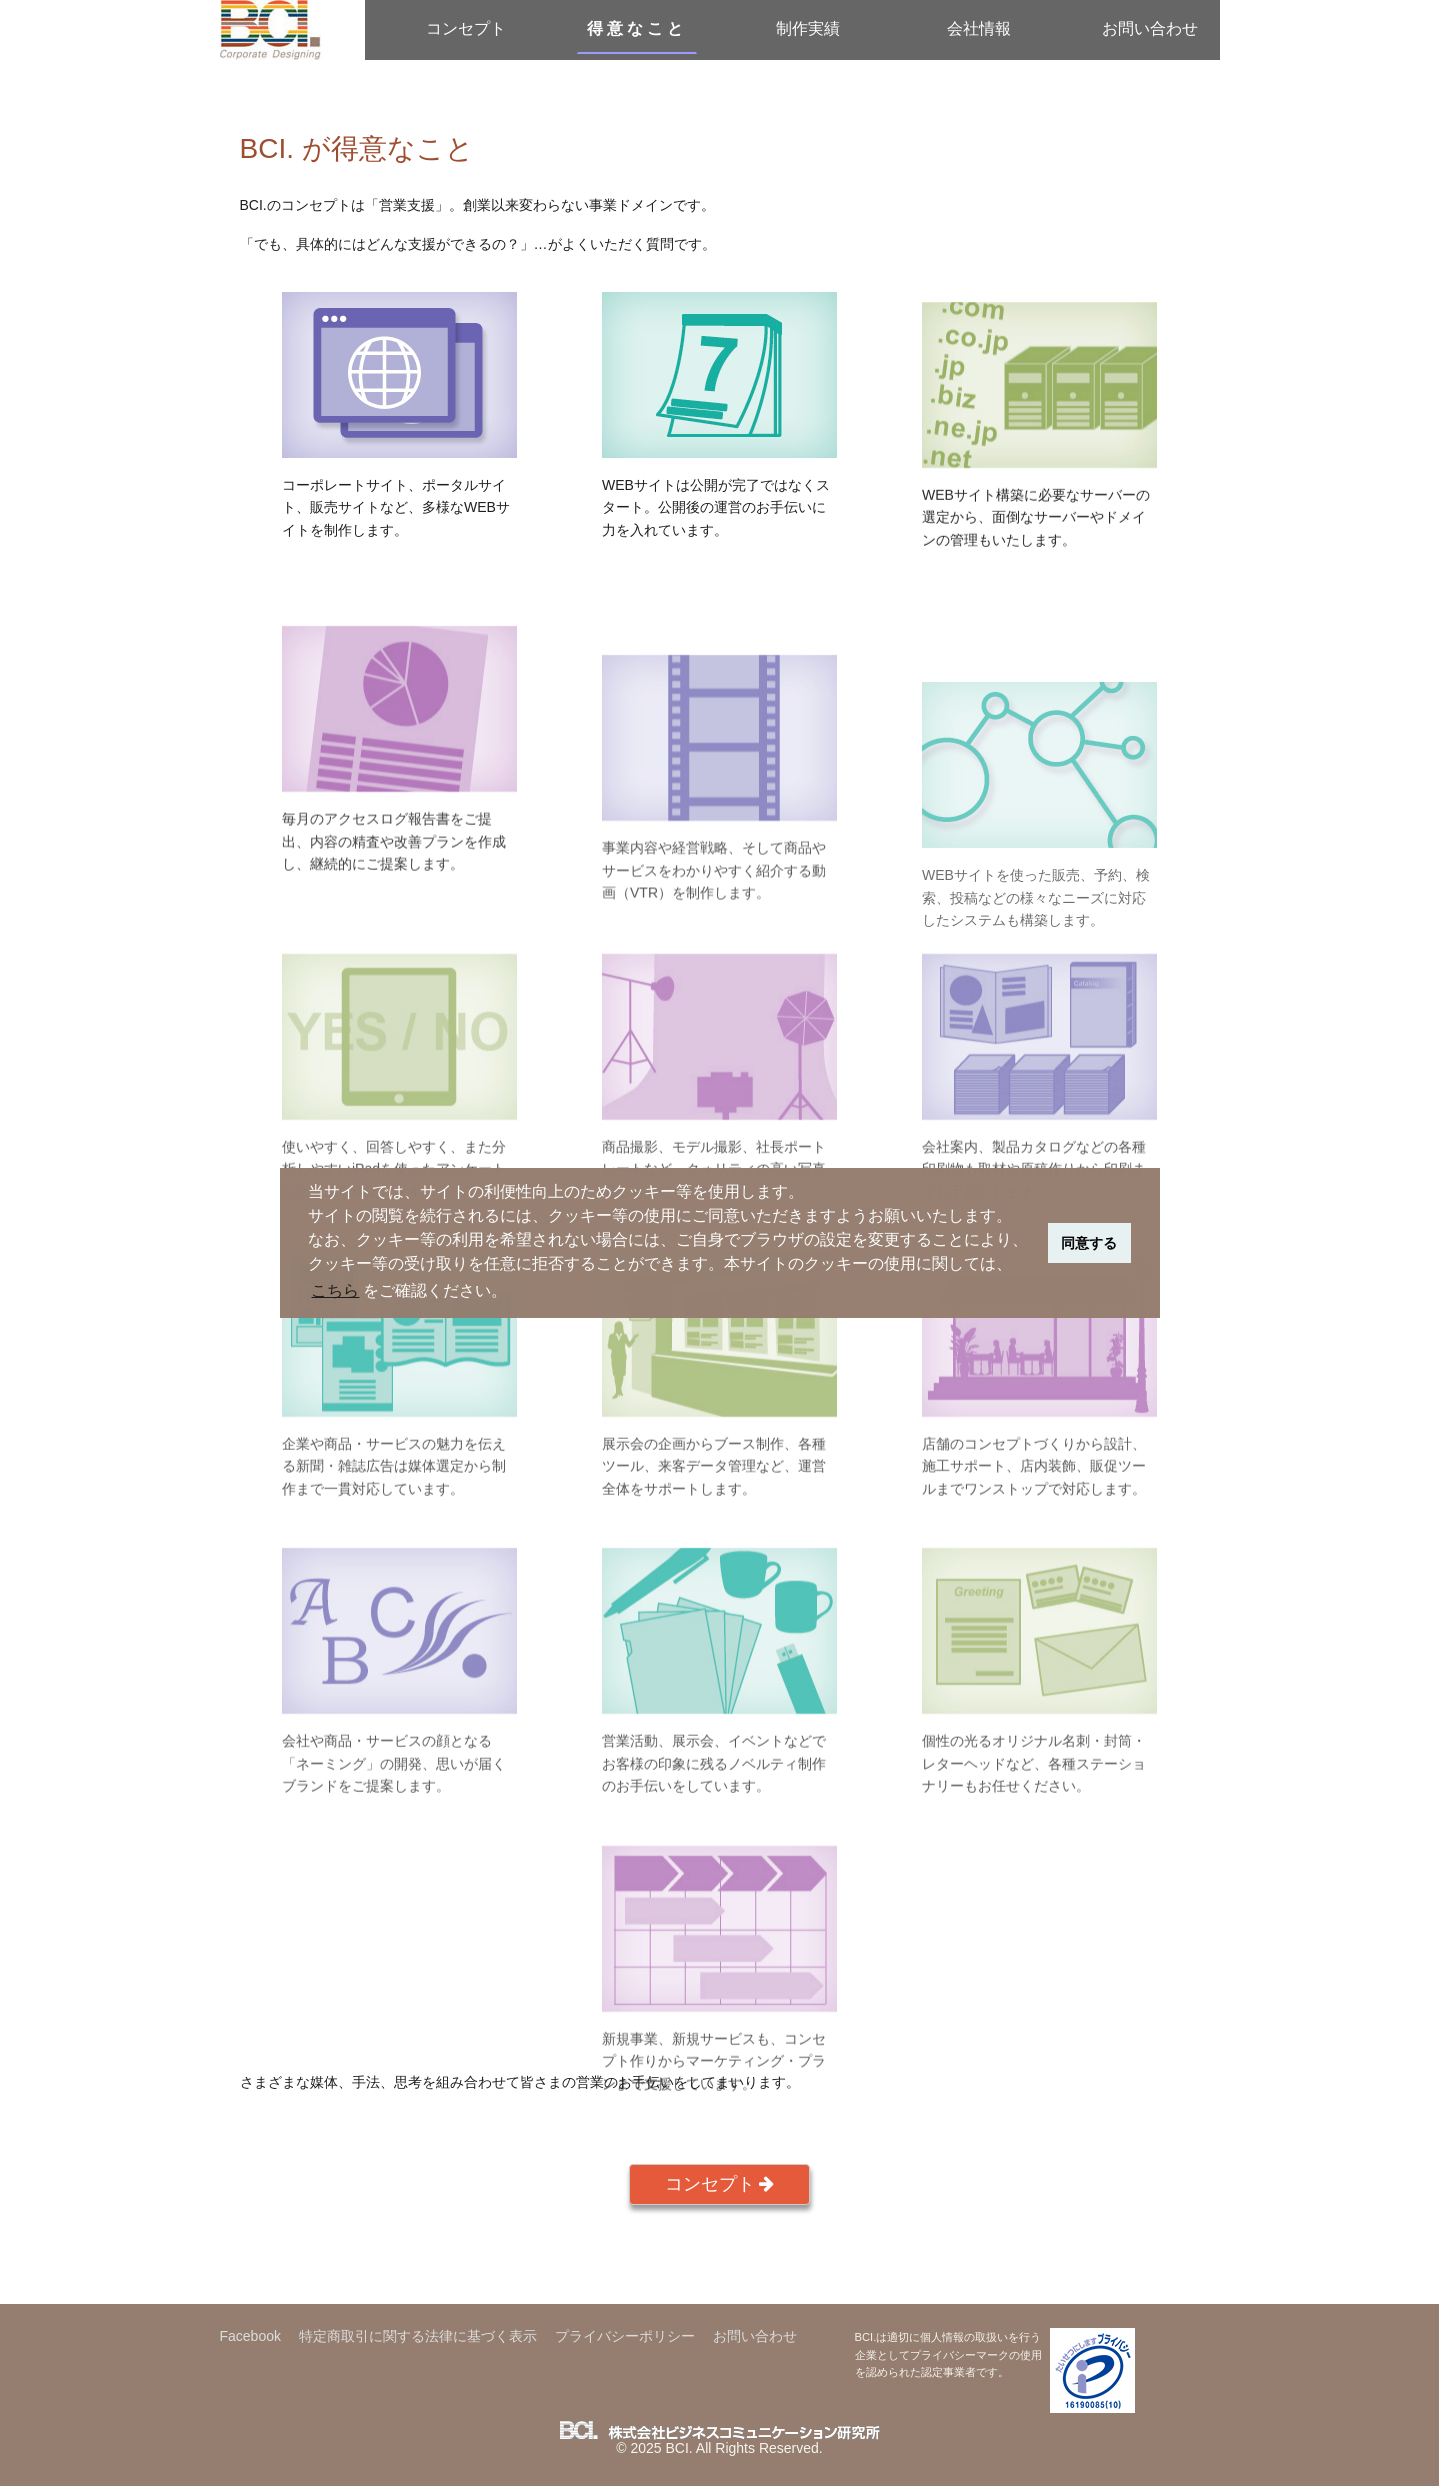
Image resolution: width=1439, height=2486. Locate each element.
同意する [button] (1089, 1243)
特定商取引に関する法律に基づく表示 (418, 2336)
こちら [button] (335, 1290)
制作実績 (808, 28)
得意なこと (637, 28)
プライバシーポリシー (625, 2336)
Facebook (250, 2336)
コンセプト (466, 28)
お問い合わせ (1150, 28)
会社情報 (979, 28)
